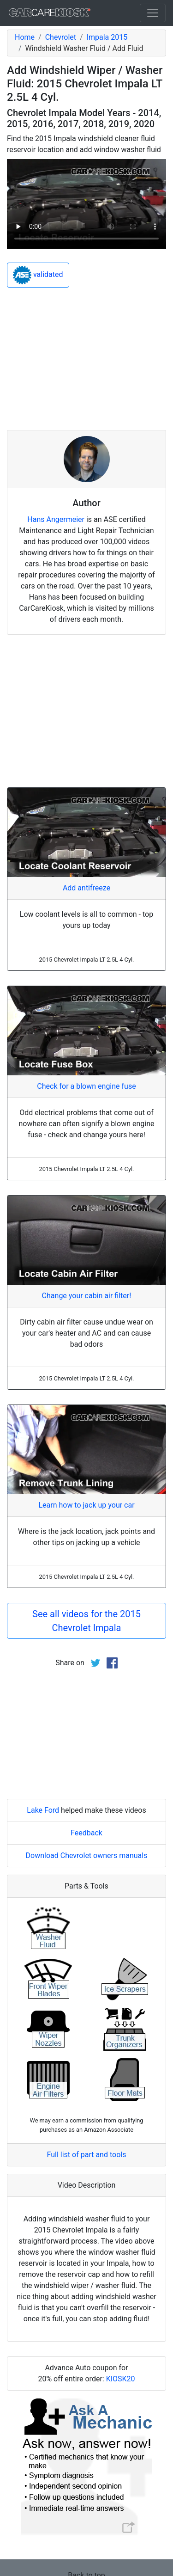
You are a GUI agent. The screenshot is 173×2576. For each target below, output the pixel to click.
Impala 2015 (107, 37)
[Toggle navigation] (153, 13)
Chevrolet (60, 37)
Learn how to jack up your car (86, 1505)
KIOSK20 (120, 2378)
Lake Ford (43, 1810)
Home (25, 37)
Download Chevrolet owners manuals (87, 1855)
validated (38, 275)
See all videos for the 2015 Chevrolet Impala (86, 1620)
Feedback (86, 1832)
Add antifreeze (86, 887)
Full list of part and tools (86, 2154)
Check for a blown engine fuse (86, 1086)
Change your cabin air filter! (86, 1295)
